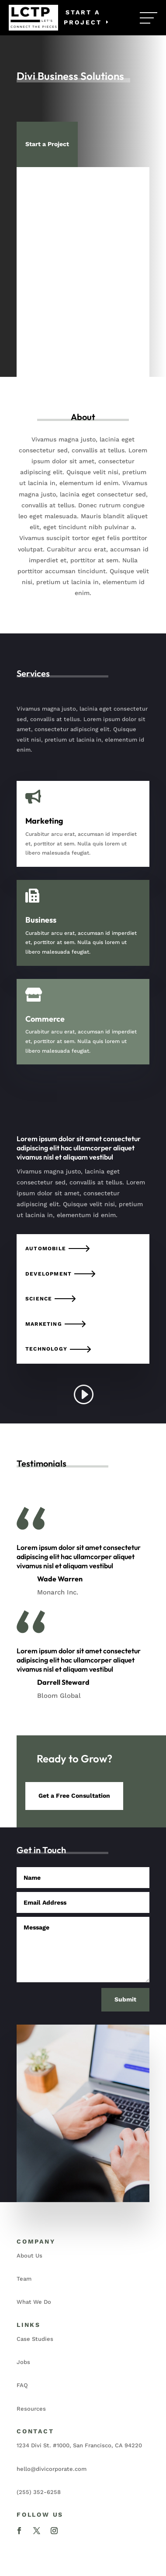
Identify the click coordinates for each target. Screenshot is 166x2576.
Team (24, 2278)
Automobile (45, 1248)
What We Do (34, 2302)
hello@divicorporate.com (51, 2469)
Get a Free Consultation (74, 1795)
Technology (46, 1349)
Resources (31, 2408)
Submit (125, 1999)
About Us (29, 2255)
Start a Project (83, 17)
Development (48, 1274)
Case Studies (35, 2339)
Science (38, 1299)
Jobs (23, 2362)
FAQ (22, 2385)
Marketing (43, 1324)
